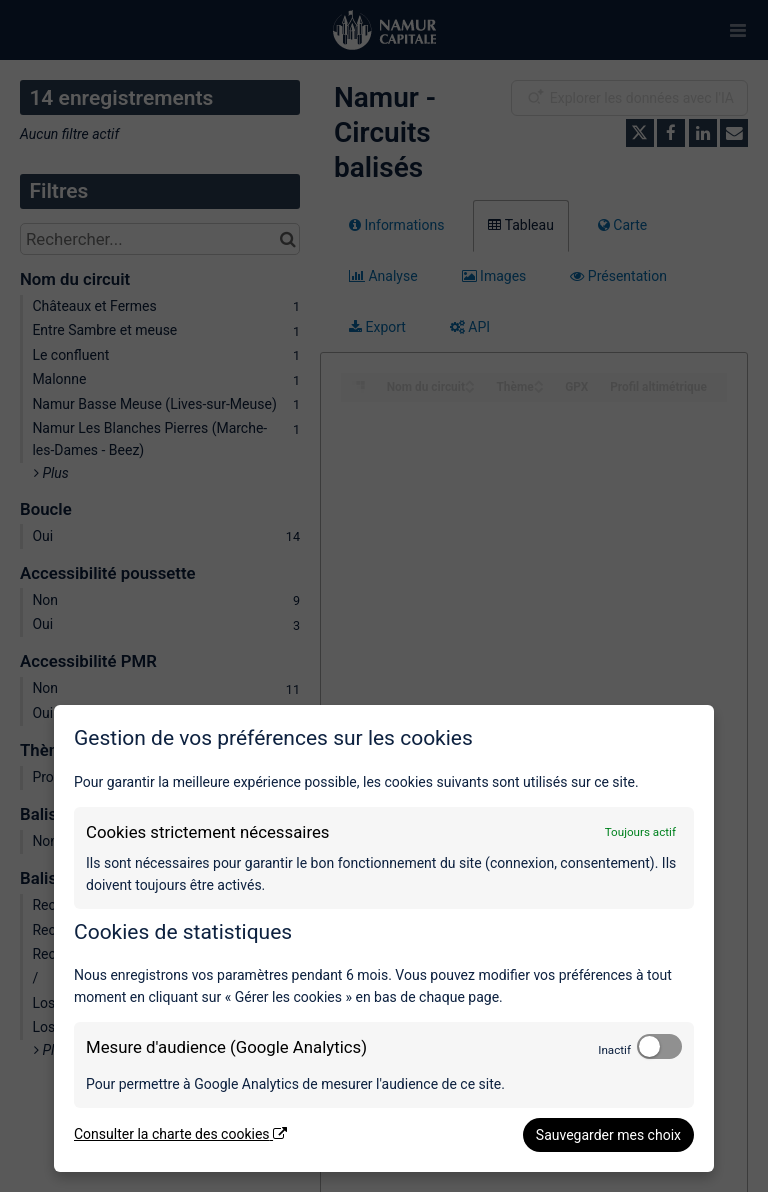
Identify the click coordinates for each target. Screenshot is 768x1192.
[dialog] (384, 938)
